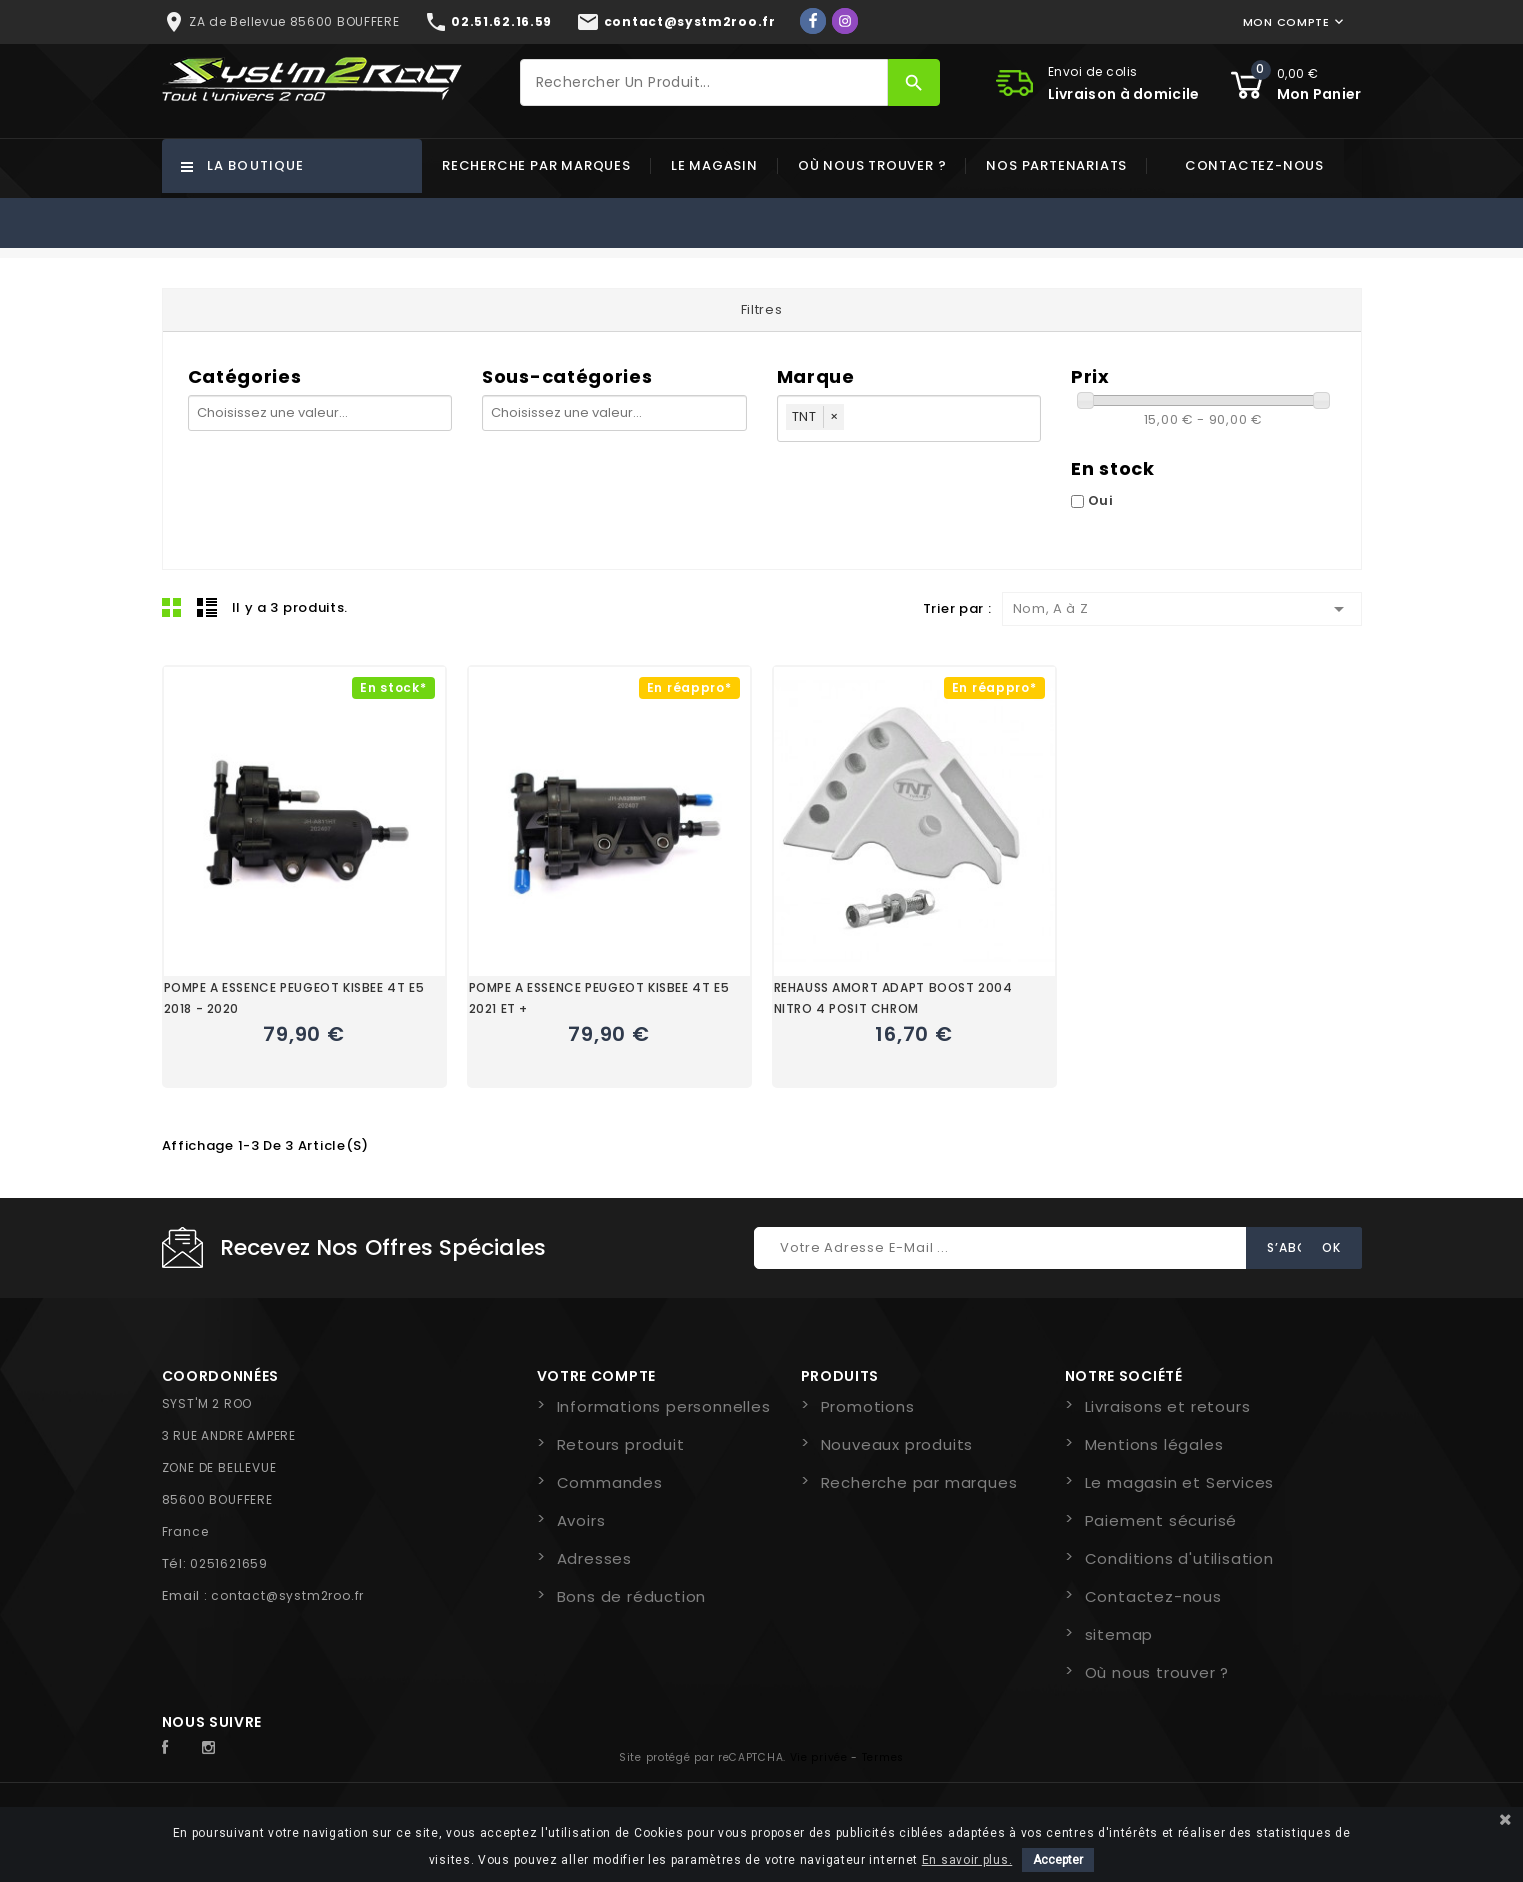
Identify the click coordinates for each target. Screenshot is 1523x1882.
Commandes (610, 1482)
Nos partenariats (1056, 165)
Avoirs (581, 1520)
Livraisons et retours (1168, 1406)
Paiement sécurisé (1161, 1520)
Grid (172, 607)
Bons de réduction (632, 1596)
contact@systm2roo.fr (287, 1595)
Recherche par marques (536, 165)
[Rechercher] (704, 82)
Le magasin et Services (1180, 1482)
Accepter (1058, 1860)
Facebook (176, 1748)
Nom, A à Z (1182, 609)
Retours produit (621, 1444)
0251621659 (229, 1563)
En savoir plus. (967, 1860)
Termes (883, 1757)
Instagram (214, 1748)
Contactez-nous (1254, 165)
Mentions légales (1154, 1444)
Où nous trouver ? (872, 165)
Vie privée (819, 1757)
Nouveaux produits (897, 1444)
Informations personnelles (664, 1406)
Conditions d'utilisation (1179, 1558)
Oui (1101, 500)
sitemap (1119, 1634)
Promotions (868, 1406)
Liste (207, 607)
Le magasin (714, 165)
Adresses (594, 1558)
